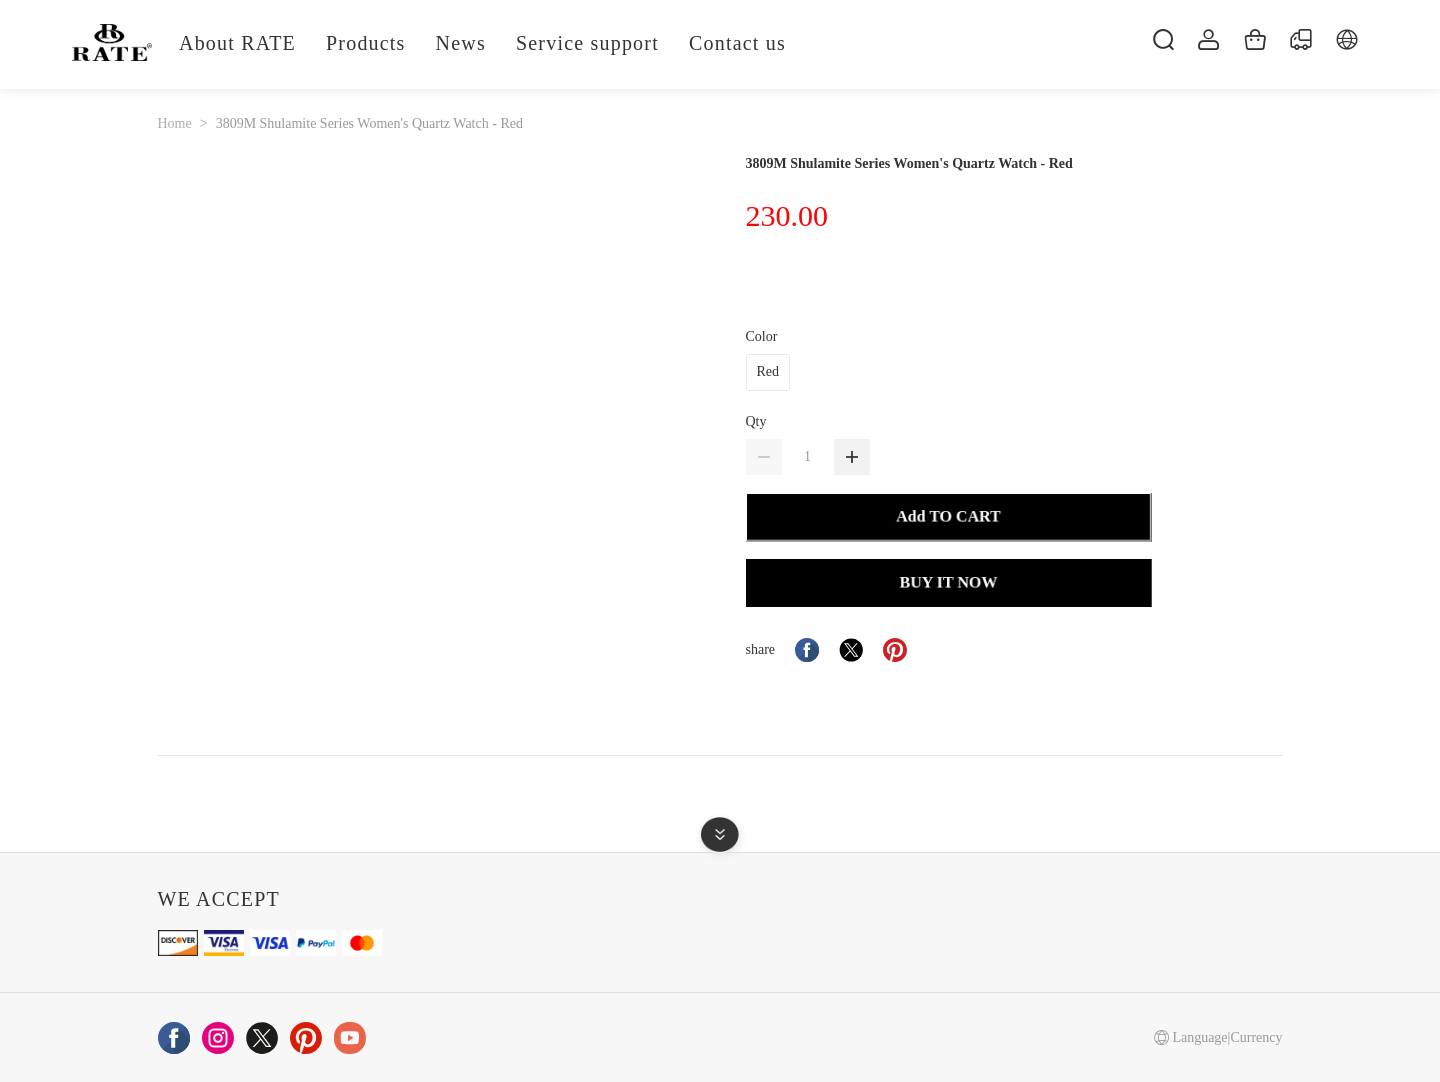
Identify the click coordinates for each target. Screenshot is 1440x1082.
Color (762, 336)
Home (175, 123)
